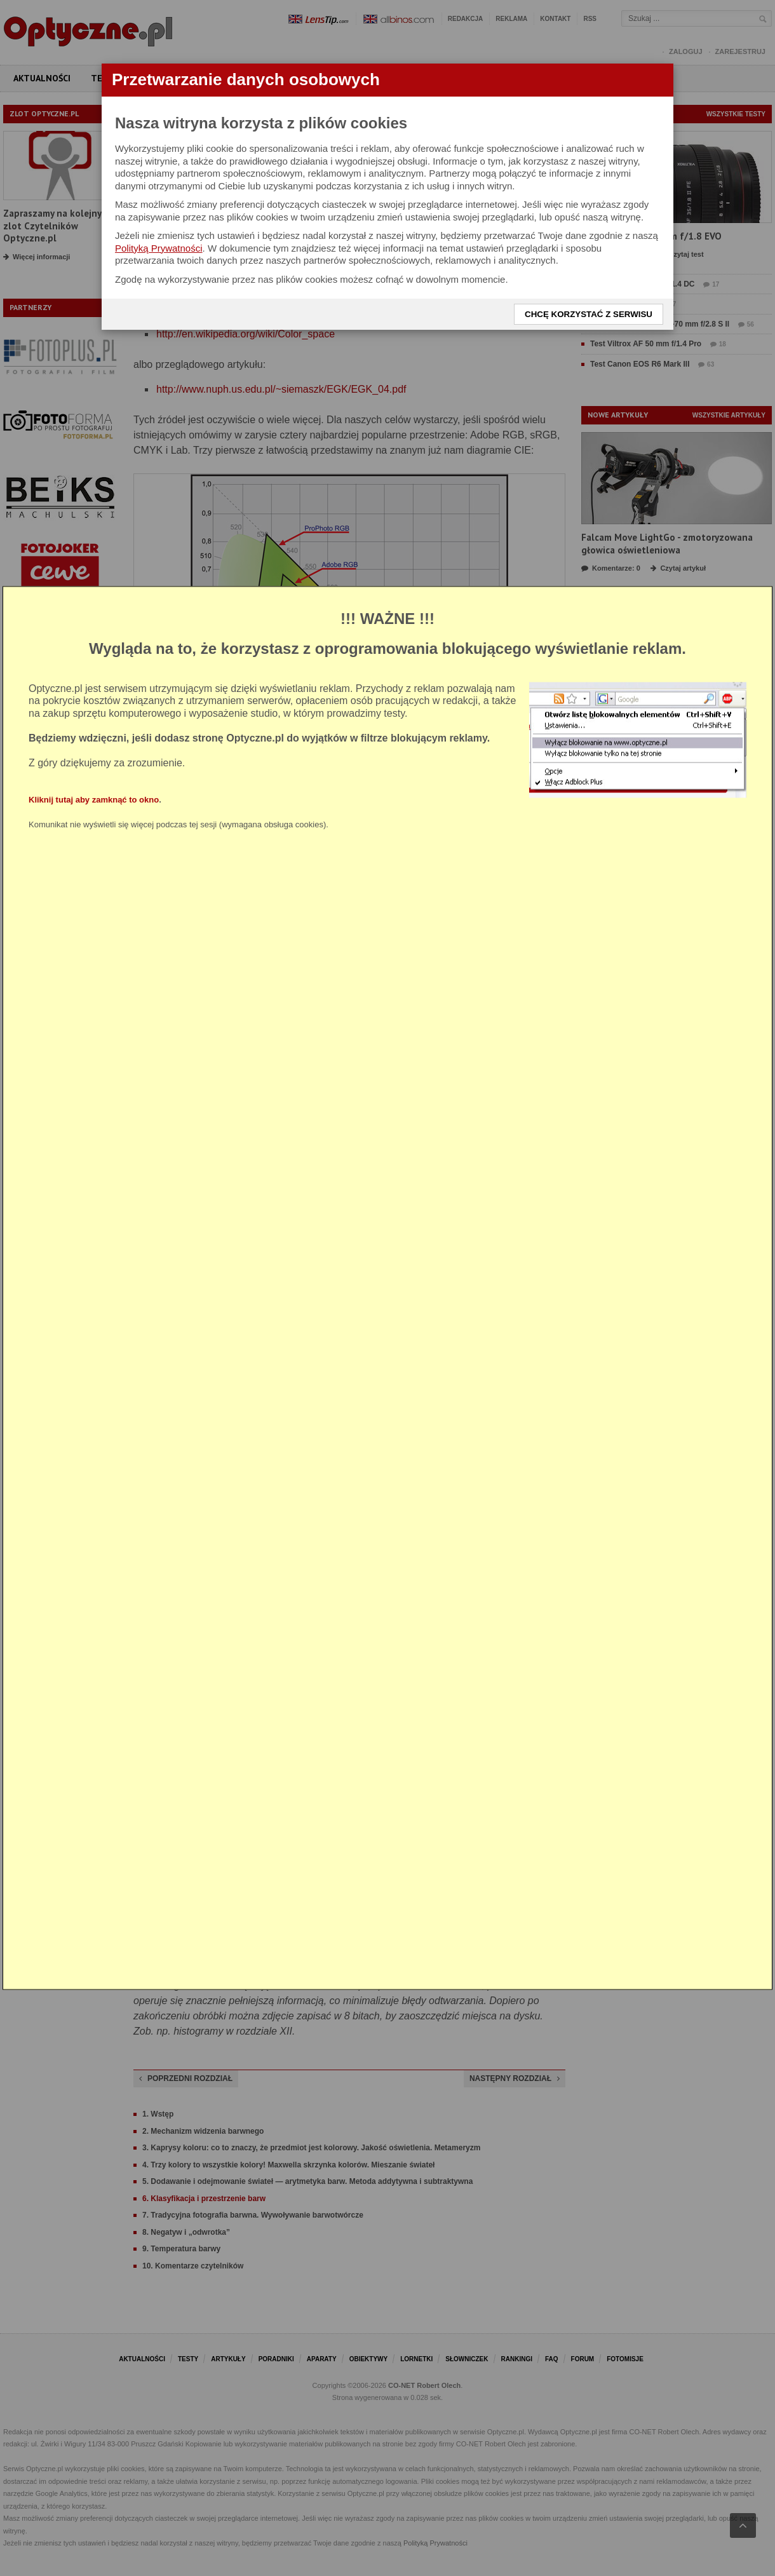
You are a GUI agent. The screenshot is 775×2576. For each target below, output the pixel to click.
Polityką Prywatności (159, 248)
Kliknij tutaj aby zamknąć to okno (94, 799)
